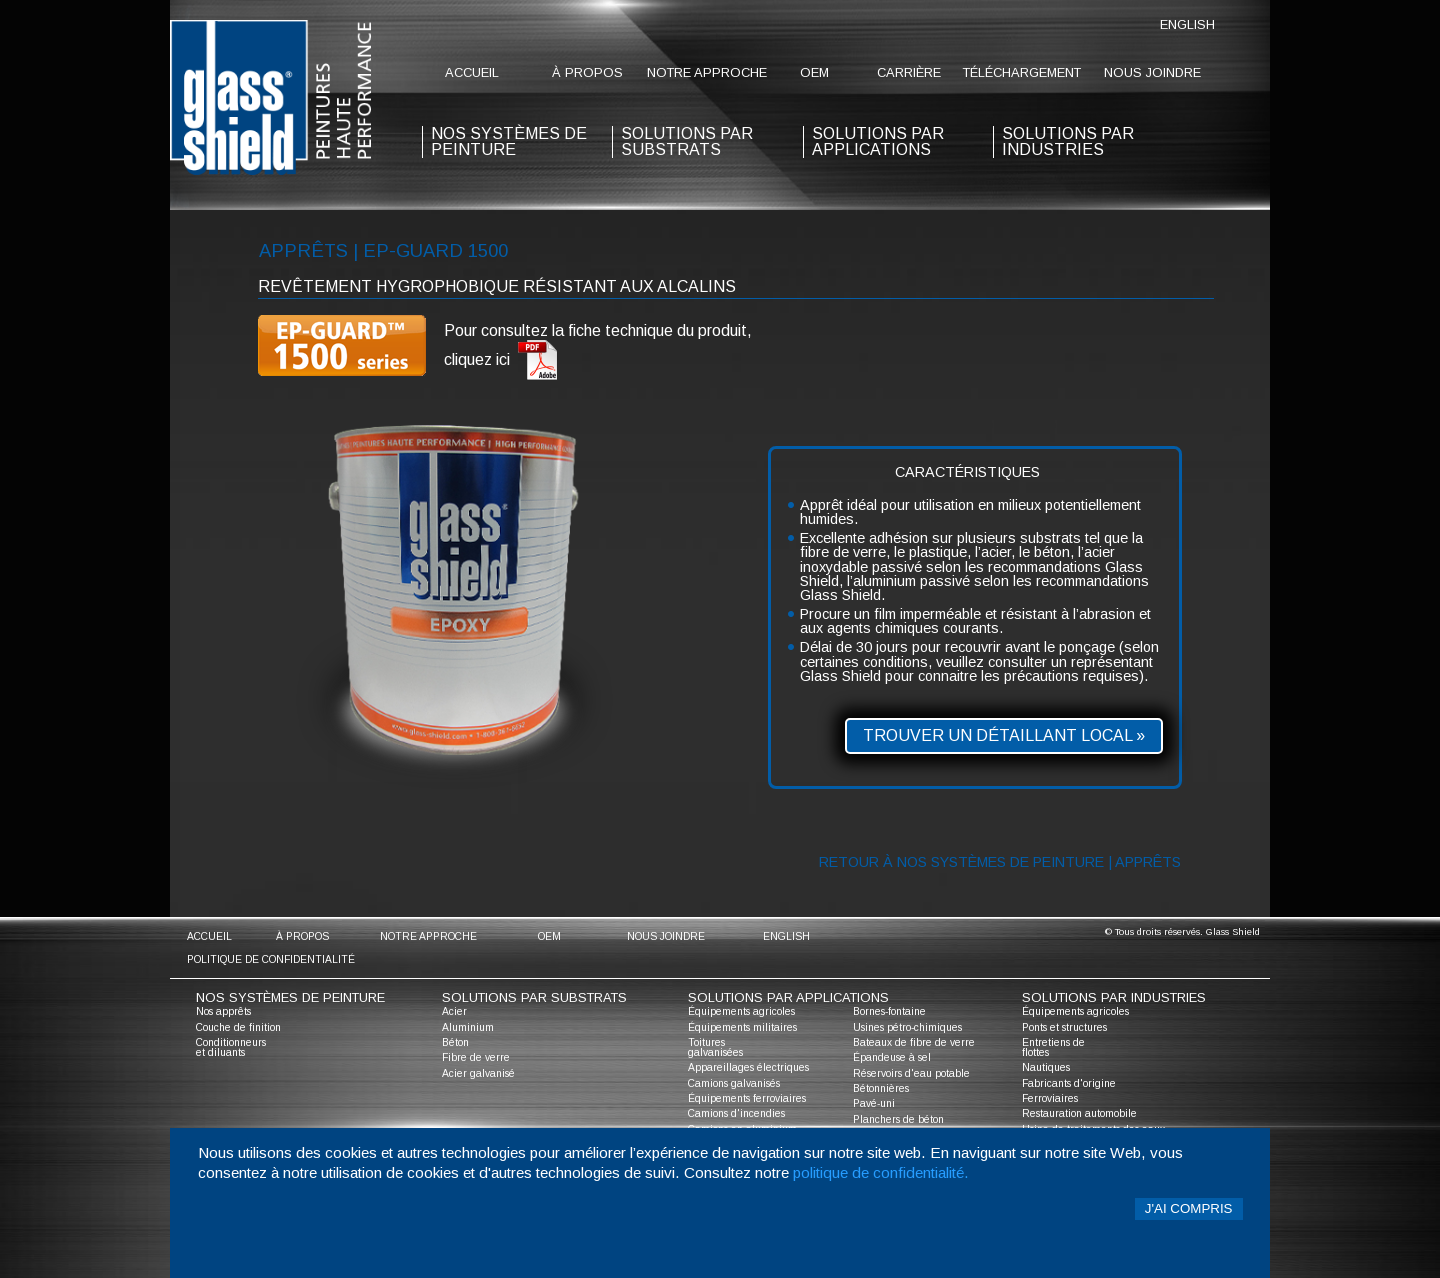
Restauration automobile (1079, 1113)
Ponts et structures (1064, 1027)
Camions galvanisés (734, 1083)
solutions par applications (878, 141)
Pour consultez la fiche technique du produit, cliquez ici (598, 352)
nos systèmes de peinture (509, 141)
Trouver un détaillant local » (1004, 735)
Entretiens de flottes (1053, 1047)
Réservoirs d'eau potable (911, 1073)
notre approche (707, 72)
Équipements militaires (742, 1027)
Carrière (909, 72)
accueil (472, 72)
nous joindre (1152, 72)
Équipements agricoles (741, 1011)
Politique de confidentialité (271, 959)
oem (814, 72)
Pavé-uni (874, 1103)
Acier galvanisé (478, 1073)
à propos (587, 72)
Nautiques (1046, 1067)
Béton (455, 1042)
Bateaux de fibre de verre (914, 1042)
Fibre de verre (476, 1057)
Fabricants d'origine (1069, 1083)
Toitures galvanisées (715, 1047)
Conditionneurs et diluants (231, 1047)
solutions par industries (1068, 141)
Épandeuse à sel (892, 1057)
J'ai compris (1189, 1208)
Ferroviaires (1050, 1098)
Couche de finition (238, 1027)
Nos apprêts (223, 1011)
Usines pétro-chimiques (907, 1027)
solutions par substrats (687, 141)
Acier (454, 1011)
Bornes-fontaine (889, 1011)
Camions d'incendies (736, 1113)
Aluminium (468, 1027)
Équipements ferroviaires (747, 1098)
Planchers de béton (898, 1119)
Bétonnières (881, 1088)
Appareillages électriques (748, 1067)
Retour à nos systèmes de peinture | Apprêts (1000, 862)
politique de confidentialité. (881, 1172)
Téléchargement (1022, 72)
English (1187, 24)
